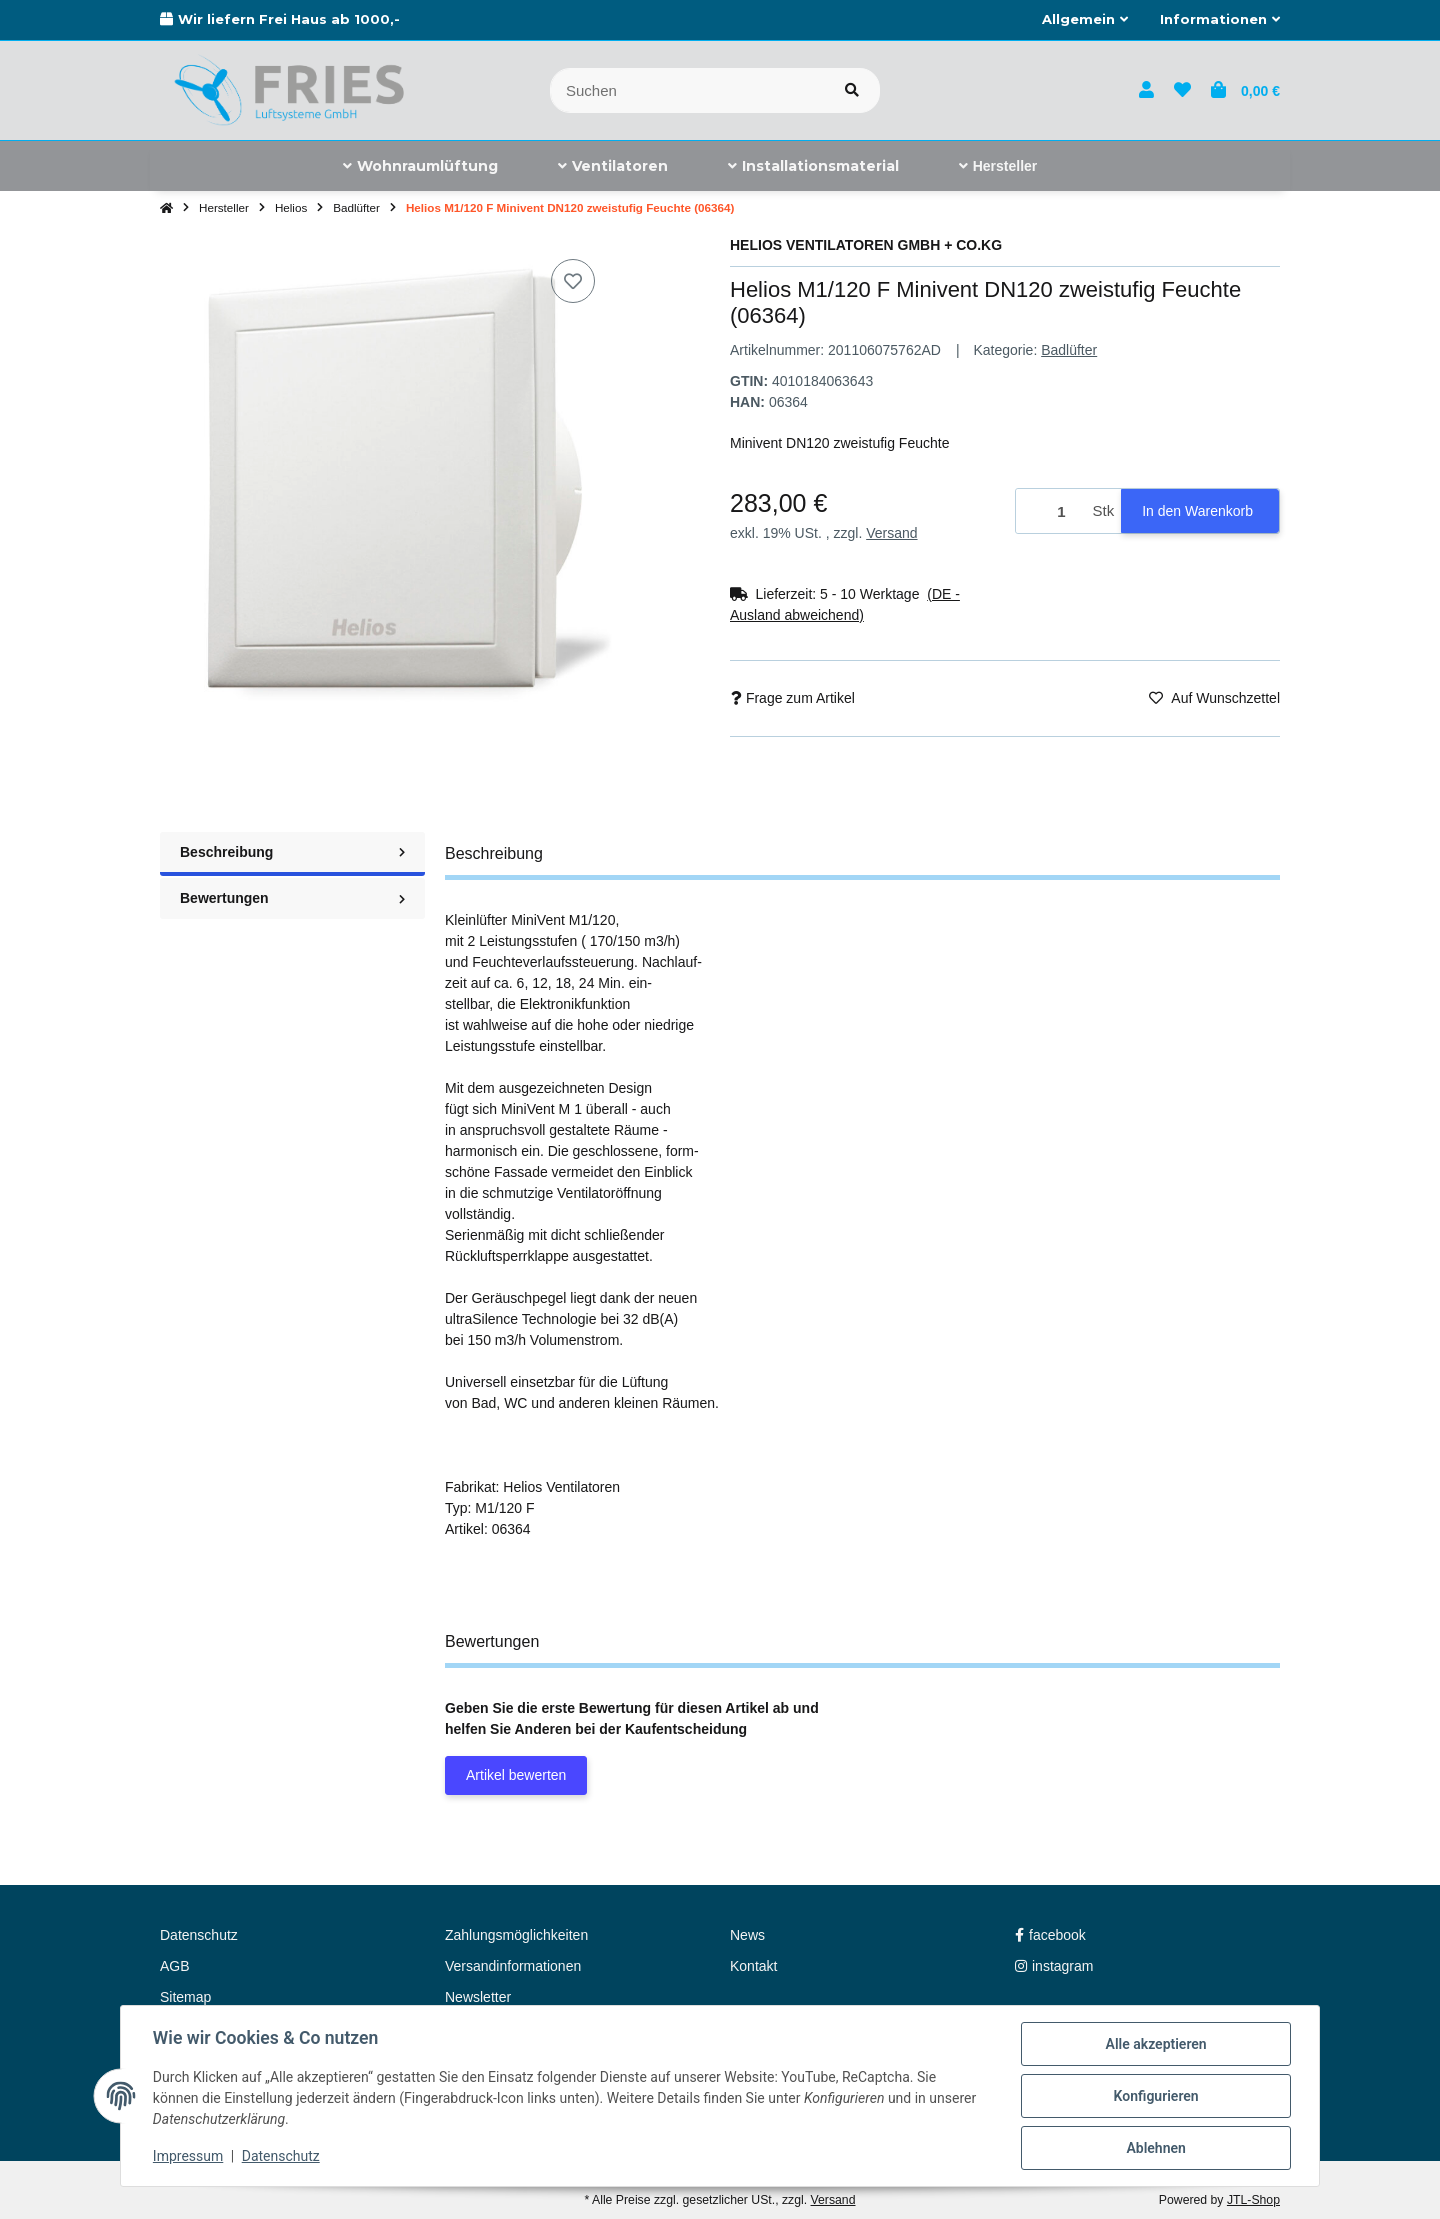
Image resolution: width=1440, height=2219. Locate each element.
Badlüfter (1069, 350)
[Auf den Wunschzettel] (573, 281)
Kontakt (753, 1966)
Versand (891, 533)
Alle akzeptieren (1155, 2044)
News (747, 1935)
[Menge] (1051, 511)
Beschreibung (292, 852)
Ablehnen (1155, 2148)
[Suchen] (687, 90)
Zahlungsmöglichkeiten (516, 1935)
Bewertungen (292, 898)
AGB (175, 1966)
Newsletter (478, 1997)
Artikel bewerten (516, 1775)
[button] (1085, 20)
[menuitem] (420, 166)
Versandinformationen (513, 1966)
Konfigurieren (1155, 2096)
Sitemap (185, 1997)
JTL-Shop (1253, 2200)
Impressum (188, 2157)
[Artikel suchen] (852, 90)
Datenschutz (281, 2157)
